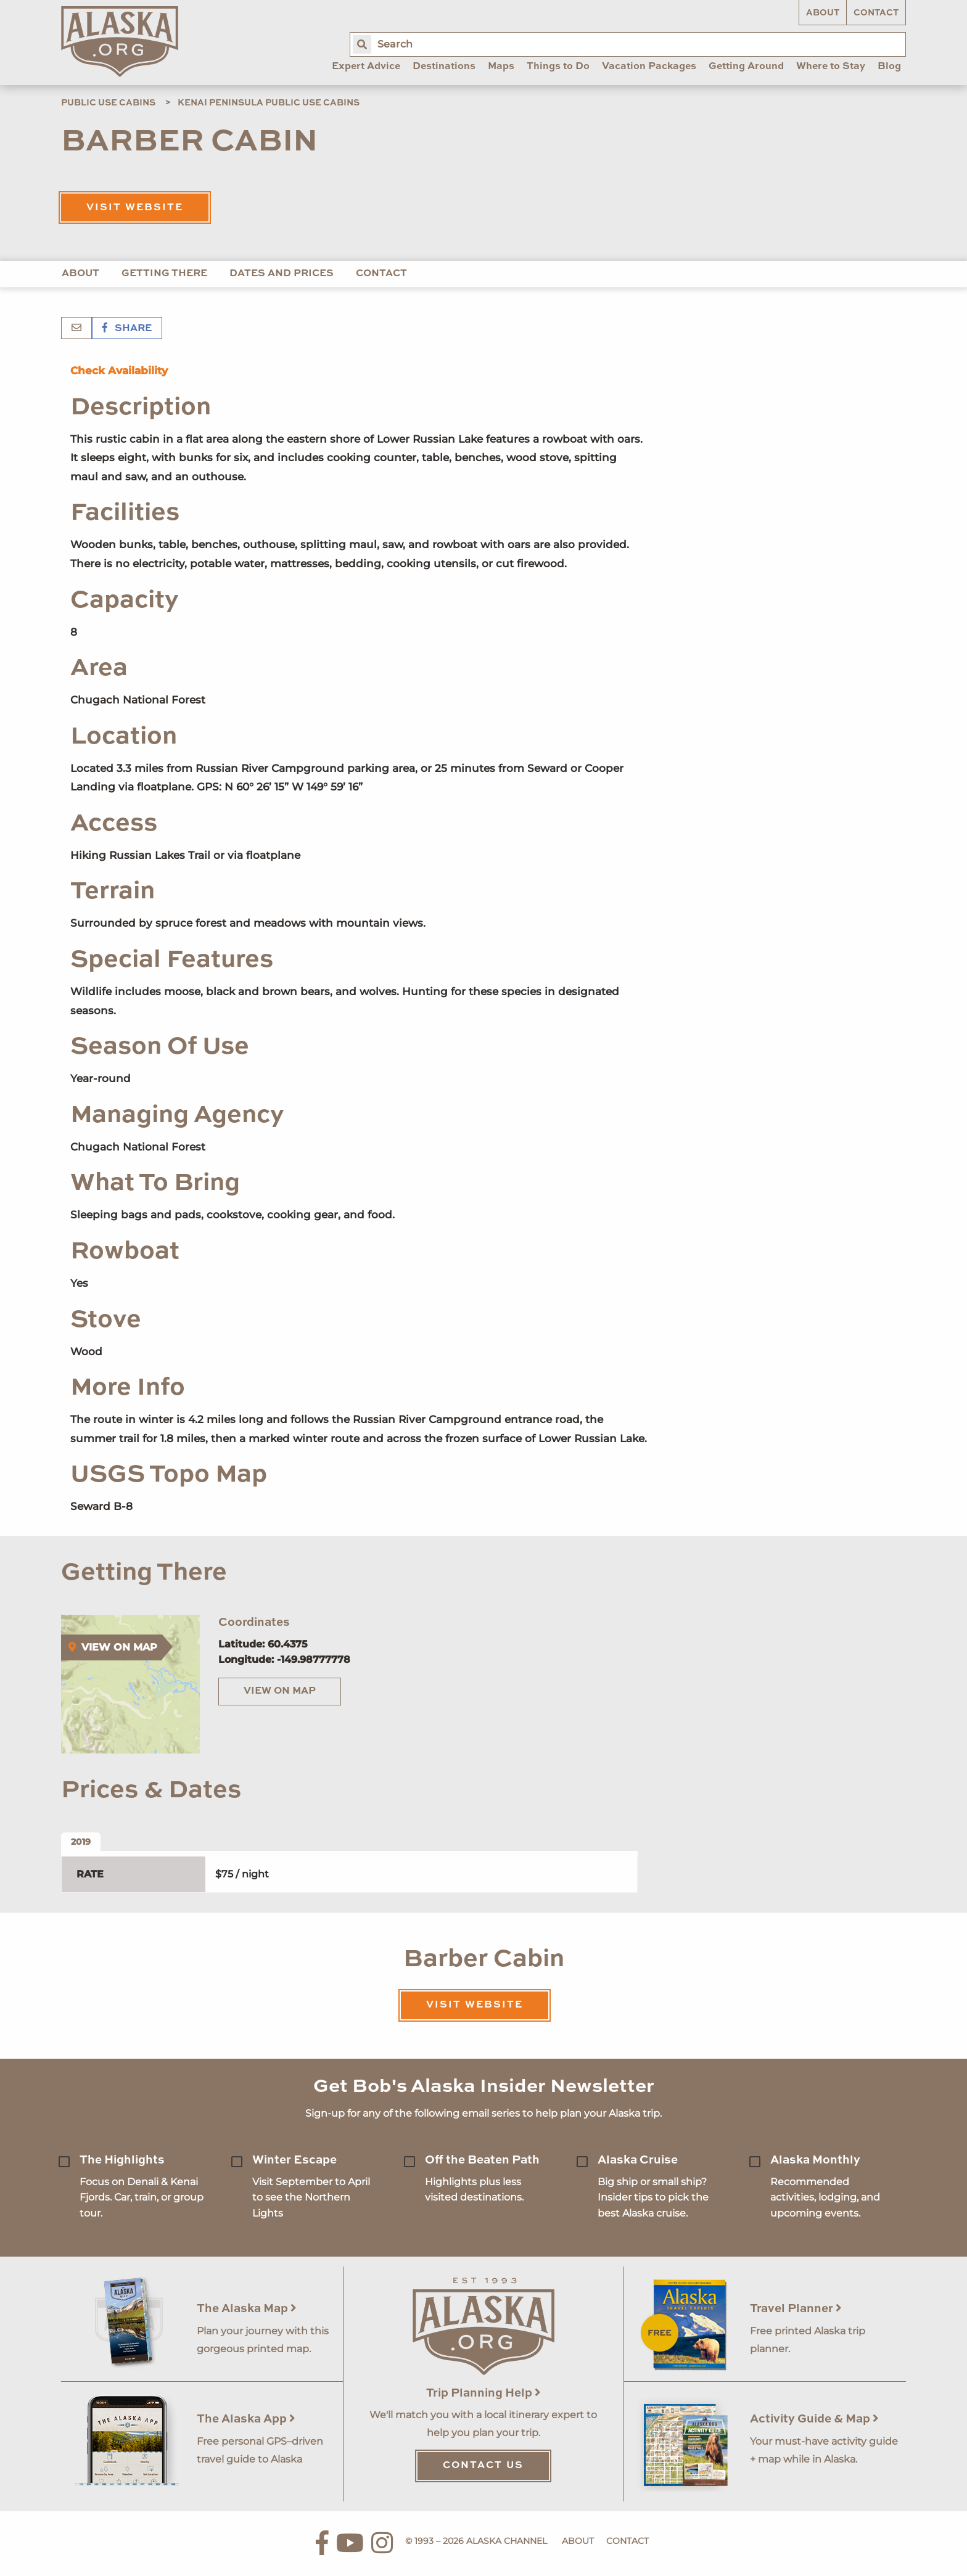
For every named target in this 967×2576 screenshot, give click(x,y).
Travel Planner (796, 2309)
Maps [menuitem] (501, 67)
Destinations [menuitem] (444, 67)
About (822, 13)
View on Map (280, 1691)
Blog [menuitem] (889, 67)
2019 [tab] (81, 1841)
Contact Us (483, 2466)
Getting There (164, 274)
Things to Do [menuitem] (558, 67)
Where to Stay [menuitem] (830, 67)
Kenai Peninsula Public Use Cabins (269, 103)
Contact (876, 13)
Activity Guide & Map (814, 2419)
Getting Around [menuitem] (746, 67)
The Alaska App (246, 2419)
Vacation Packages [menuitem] (649, 67)
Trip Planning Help (483, 2393)
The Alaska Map (247, 2309)
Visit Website (134, 208)
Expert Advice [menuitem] (366, 67)
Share (127, 329)
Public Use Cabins (108, 103)
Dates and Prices (281, 274)
